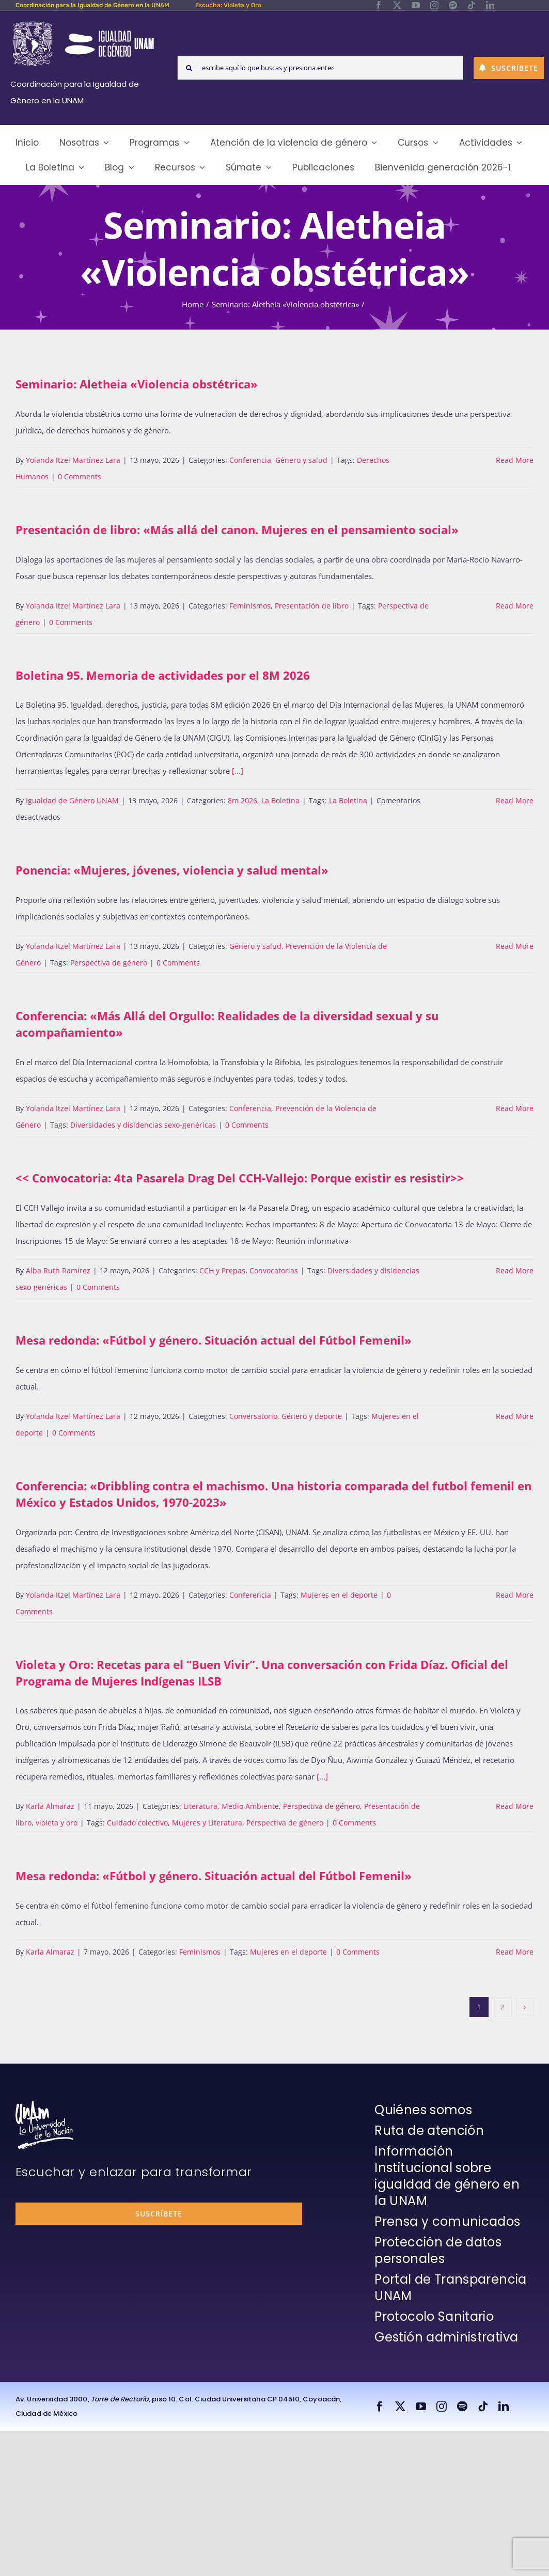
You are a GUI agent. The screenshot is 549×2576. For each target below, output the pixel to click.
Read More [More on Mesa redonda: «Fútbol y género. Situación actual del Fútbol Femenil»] (515, 1416)
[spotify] (453, 5)
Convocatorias (273, 1270)
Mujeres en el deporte (339, 1595)
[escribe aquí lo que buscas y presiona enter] (320, 68)
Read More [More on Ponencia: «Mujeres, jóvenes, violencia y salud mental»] (515, 946)
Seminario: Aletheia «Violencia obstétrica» (136, 384)
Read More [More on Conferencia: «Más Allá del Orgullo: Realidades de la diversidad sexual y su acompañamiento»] (515, 1108)
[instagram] (434, 5)
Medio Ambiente (250, 1806)
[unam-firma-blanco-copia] (44, 2104)
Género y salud (301, 460)
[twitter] (397, 5)
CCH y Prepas (222, 1270)
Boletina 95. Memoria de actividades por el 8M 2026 (162, 675)
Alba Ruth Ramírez (58, 1270)
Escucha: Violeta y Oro (228, 5)
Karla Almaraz (50, 1806)
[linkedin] (490, 5)
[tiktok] (471, 5)
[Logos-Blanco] (83, 23)
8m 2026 (242, 800)
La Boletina (280, 800)
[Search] (189, 68)
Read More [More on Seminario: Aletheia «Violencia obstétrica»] (515, 460)
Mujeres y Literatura (207, 1823)
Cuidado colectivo (137, 1823)
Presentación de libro (312, 606)
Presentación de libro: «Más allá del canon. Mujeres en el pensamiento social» (237, 529)
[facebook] (378, 5)
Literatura (200, 1806)
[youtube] (416, 5)
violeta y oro (56, 1823)
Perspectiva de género (108, 962)
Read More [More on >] (515, 1270)
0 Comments (79, 476)
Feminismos (250, 606)
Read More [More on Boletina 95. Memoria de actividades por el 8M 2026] (515, 800)
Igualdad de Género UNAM (72, 800)
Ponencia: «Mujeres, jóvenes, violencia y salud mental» (171, 870)
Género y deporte (311, 1416)
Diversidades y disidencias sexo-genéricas (143, 1125)
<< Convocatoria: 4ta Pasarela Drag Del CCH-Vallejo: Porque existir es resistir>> (239, 1177)
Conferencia (250, 460)
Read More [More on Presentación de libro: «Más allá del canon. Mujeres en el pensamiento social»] (515, 606)
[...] (237, 771)
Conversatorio (253, 1416)
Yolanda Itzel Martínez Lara (73, 460)
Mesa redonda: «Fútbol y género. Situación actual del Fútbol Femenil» (213, 1340)
